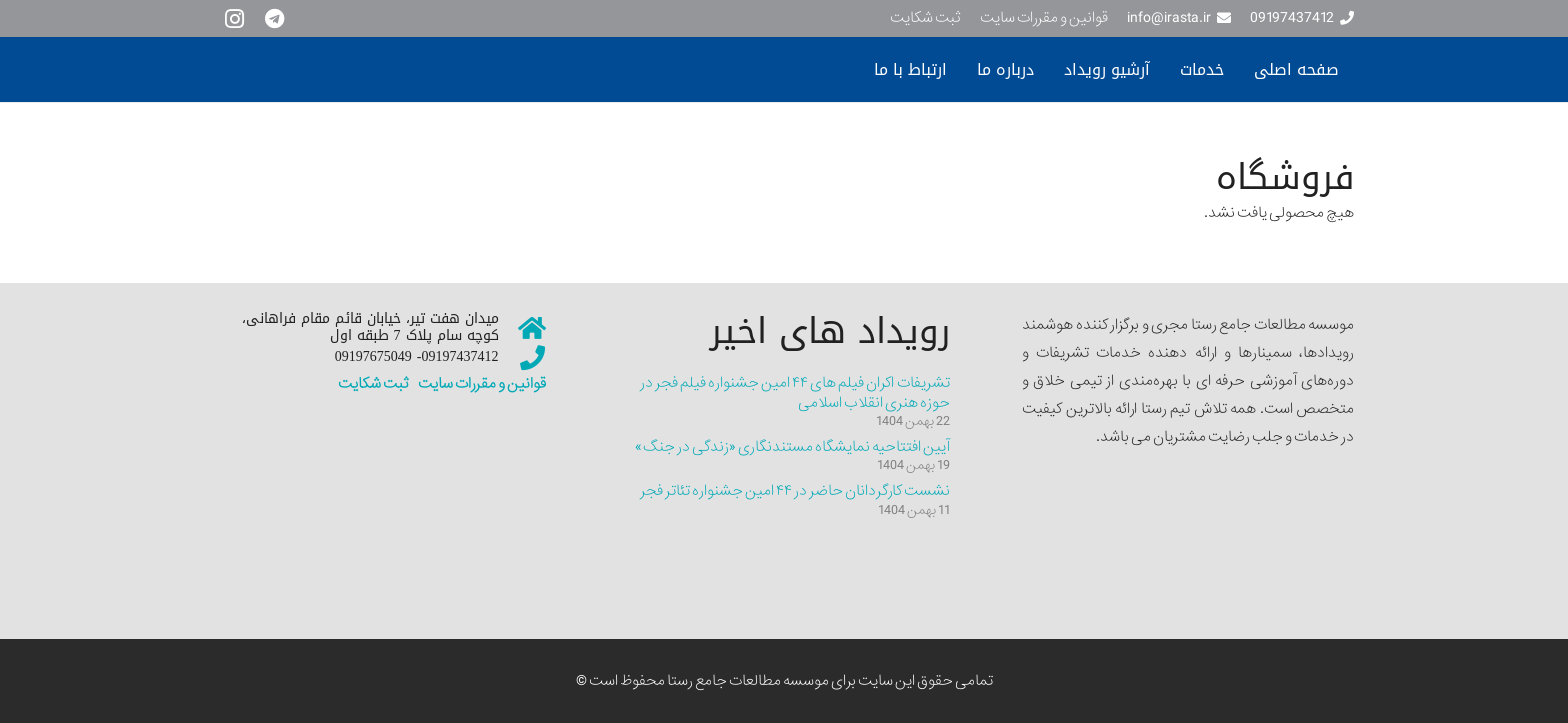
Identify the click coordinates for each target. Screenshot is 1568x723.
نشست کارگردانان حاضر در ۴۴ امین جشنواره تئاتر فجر (795, 491)
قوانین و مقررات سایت (481, 384)
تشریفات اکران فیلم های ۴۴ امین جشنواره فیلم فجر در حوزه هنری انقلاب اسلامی (795, 393)
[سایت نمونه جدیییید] (399, 70)
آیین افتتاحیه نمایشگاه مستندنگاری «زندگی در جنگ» (792, 447)
